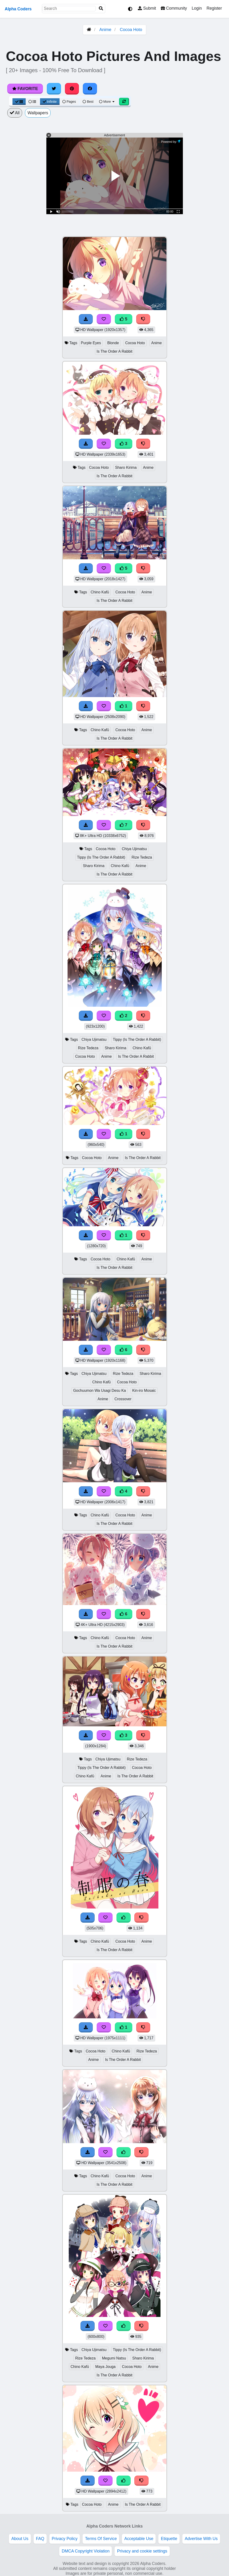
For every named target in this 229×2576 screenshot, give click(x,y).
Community (174, 8)
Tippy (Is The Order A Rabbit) (101, 857)
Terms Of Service (101, 2538)
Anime (105, 29)
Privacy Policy (65, 2538)
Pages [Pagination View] (69, 101)
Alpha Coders (18, 9)
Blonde (113, 343)
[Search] (101, 8)
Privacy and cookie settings (142, 2551)
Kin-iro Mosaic (144, 1391)
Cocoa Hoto (131, 29)
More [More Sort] (107, 101)
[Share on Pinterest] (72, 88)
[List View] (32, 101)
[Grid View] (19, 101)
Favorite (25, 88)
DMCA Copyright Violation (85, 2551)
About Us (19, 2538)
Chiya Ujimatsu (134, 849)
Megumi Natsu (114, 2358)
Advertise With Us (201, 2538)
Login (197, 8)
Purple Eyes (91, 343)
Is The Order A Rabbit (115, 351)
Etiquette (169, 2538)
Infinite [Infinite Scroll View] (50, 101)
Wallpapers (38, 112)
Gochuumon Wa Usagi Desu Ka (99, 1391)
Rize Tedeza (142, 857)
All (15, 112)
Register (214, 8)
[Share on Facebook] (90, 88)
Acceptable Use (138, 2538)
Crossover (122, 1399)
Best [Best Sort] (88, 101)
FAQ (40, 2538)
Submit (147, 8)
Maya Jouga (105, 2367)
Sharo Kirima (126, 467)
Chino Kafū (100, 592)
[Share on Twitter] (54, 88)
